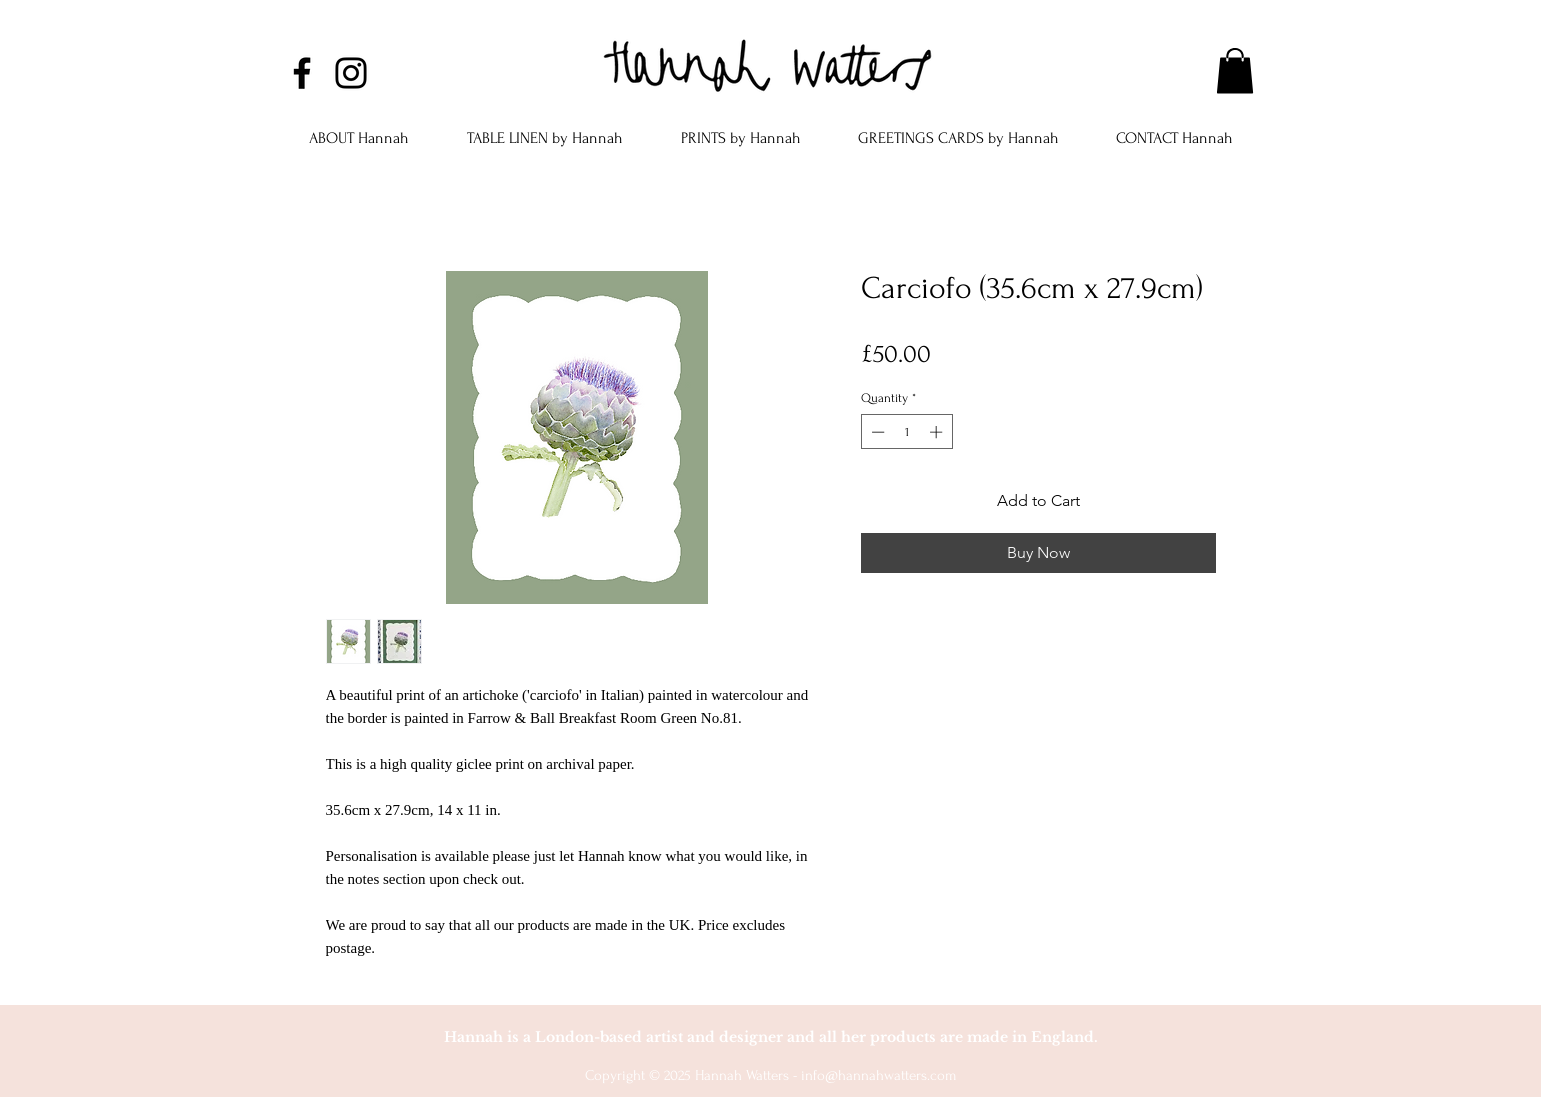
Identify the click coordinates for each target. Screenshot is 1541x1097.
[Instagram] (351, 73)
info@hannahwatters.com (879, 1075)
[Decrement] (876, 432)
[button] (1235, 70)
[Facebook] (302, 73)
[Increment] (938, 432)
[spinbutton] (906, 432)
